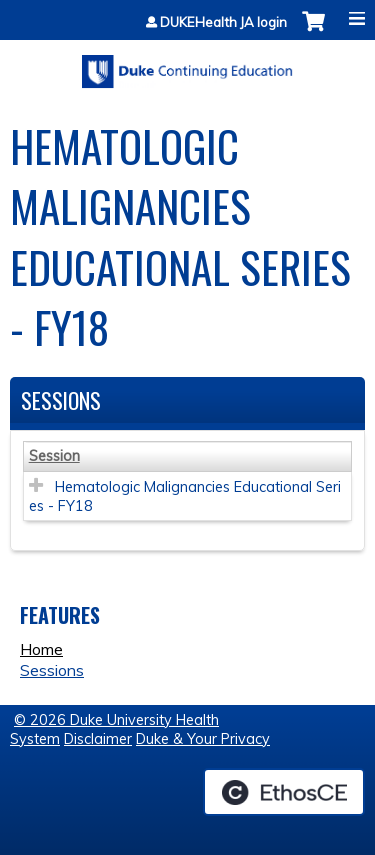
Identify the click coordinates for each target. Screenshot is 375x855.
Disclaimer (98, 739)
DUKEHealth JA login (223, 22)
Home (41, 649)
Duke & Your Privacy (203, 739)
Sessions (52, 670)
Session (54, 456)
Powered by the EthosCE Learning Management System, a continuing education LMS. (284, 792)
